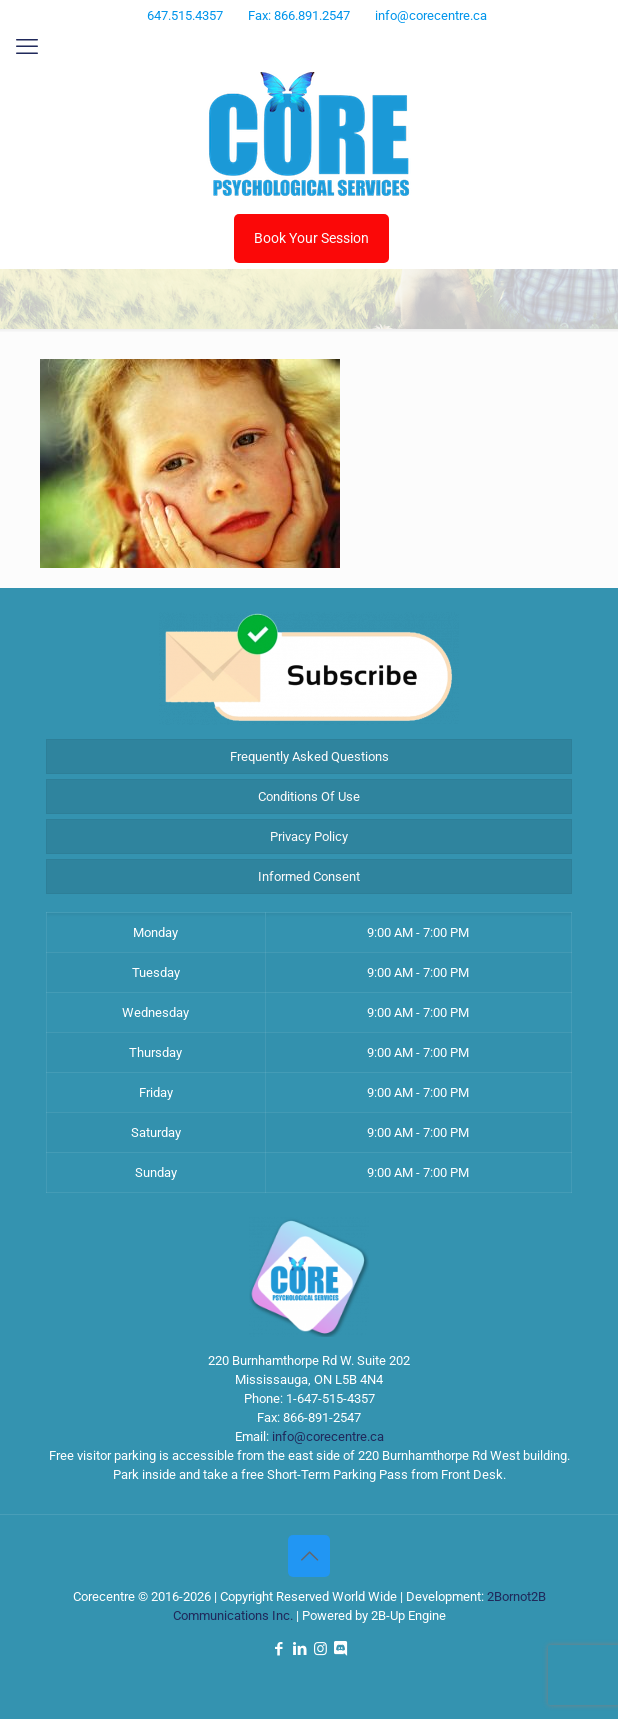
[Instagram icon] (323, 42)
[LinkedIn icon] (298, 42)
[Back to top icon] (309, 1556)
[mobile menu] (27, 47)
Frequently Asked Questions (309, 756)
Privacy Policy (309, 836)
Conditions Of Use (309, 796)
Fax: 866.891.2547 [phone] (299, 15)
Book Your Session (311, 238)
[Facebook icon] (273, 42)
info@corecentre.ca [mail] (431, 15)
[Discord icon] (347, 42)
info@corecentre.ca (328, 1436)
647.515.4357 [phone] (185, 15)
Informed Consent (309, 876)
